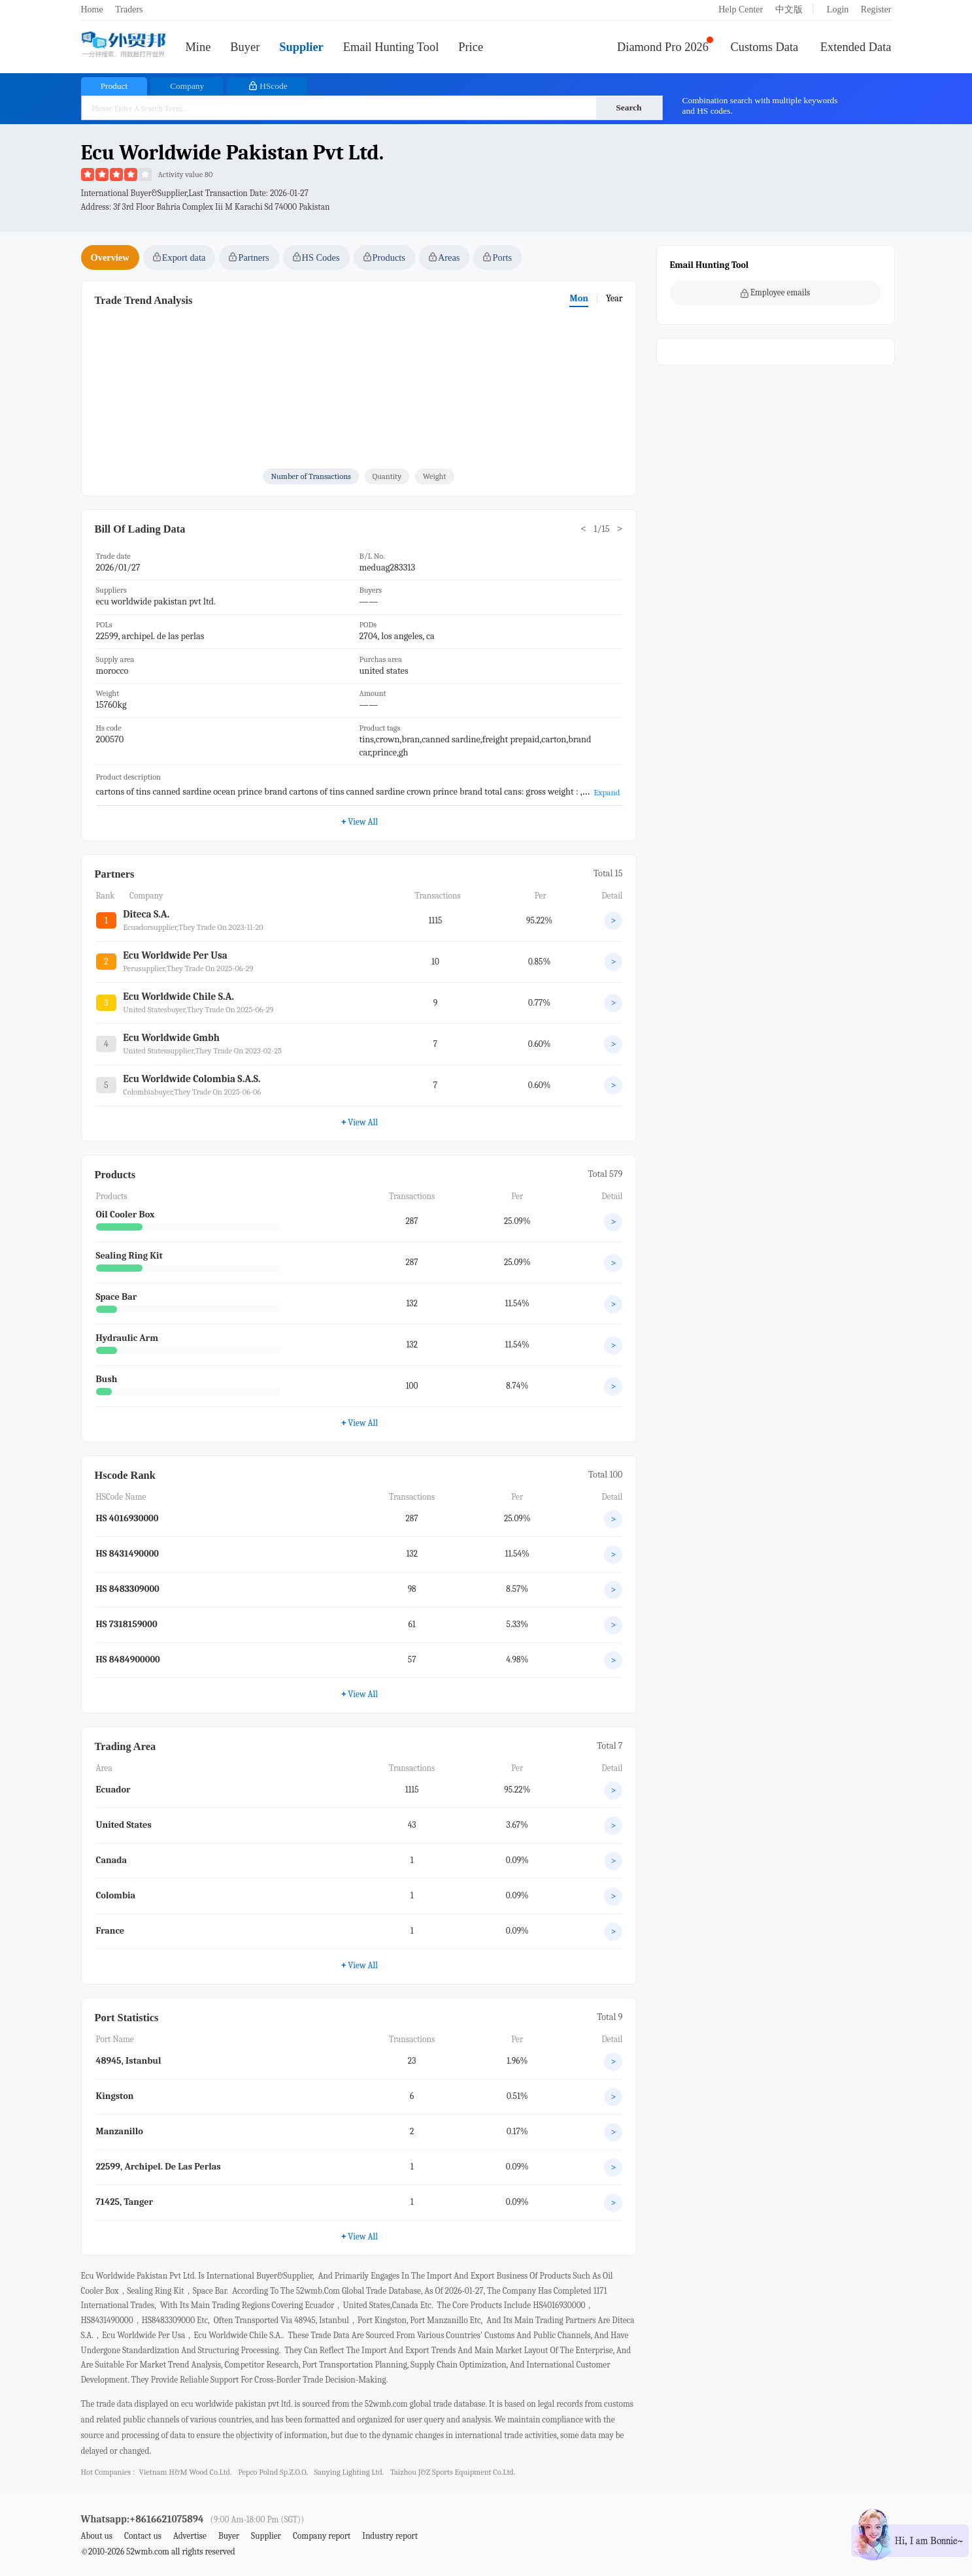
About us (97, 2536)
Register (876, 9)
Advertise (190, 2536)
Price (470, 47)
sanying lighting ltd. (349, 2472)
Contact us (142, 2536)
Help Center (740, 9)
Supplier (301, 47)
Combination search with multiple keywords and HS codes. (760, 105)
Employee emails (776, 293)
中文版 (789, 9)
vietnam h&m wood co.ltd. (185, 2472)
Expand (607, 792)
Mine (198, 47)
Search (628, 107)
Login (837, 9)
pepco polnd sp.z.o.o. (273, 2472)
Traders (128, 9)
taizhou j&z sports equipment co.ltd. (452, 2472)
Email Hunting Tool (391, 47)
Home (92, 9)
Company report (321, 2536)
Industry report (390, 2536)
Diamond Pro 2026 (663, 47)
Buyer (245, 47)
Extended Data (856, 47)
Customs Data (765, 47)
